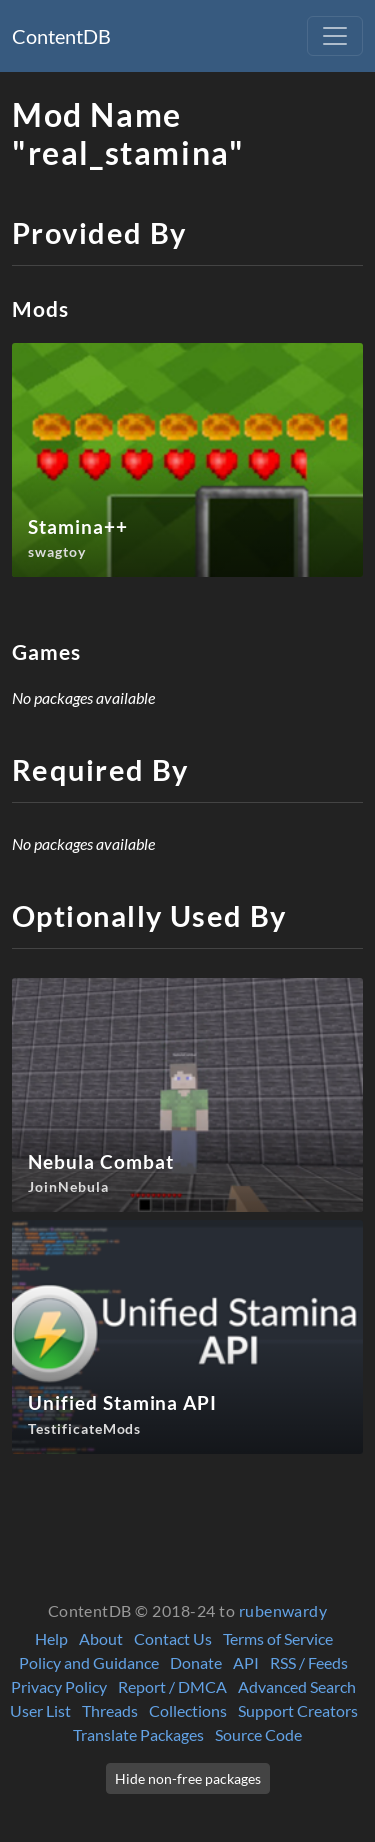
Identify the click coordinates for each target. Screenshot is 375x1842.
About (101, 1638)
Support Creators (298, 1710)
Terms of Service (278, 1638)
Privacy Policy (59, 1686)
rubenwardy (283, 1610)
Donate (196, 1662)
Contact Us (173, 1638)
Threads (110, 1710)
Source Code (258, 1734)
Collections (188, 1710)
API (246, 1662)
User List (40, 1710)
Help (51, 1638)
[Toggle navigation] (335, 36)
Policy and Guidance (89, 1662)
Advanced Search (297, 1686)
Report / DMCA (172, 1686)
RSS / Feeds (309, 1662)
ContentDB (61, 36)
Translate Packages (138, 1734)
